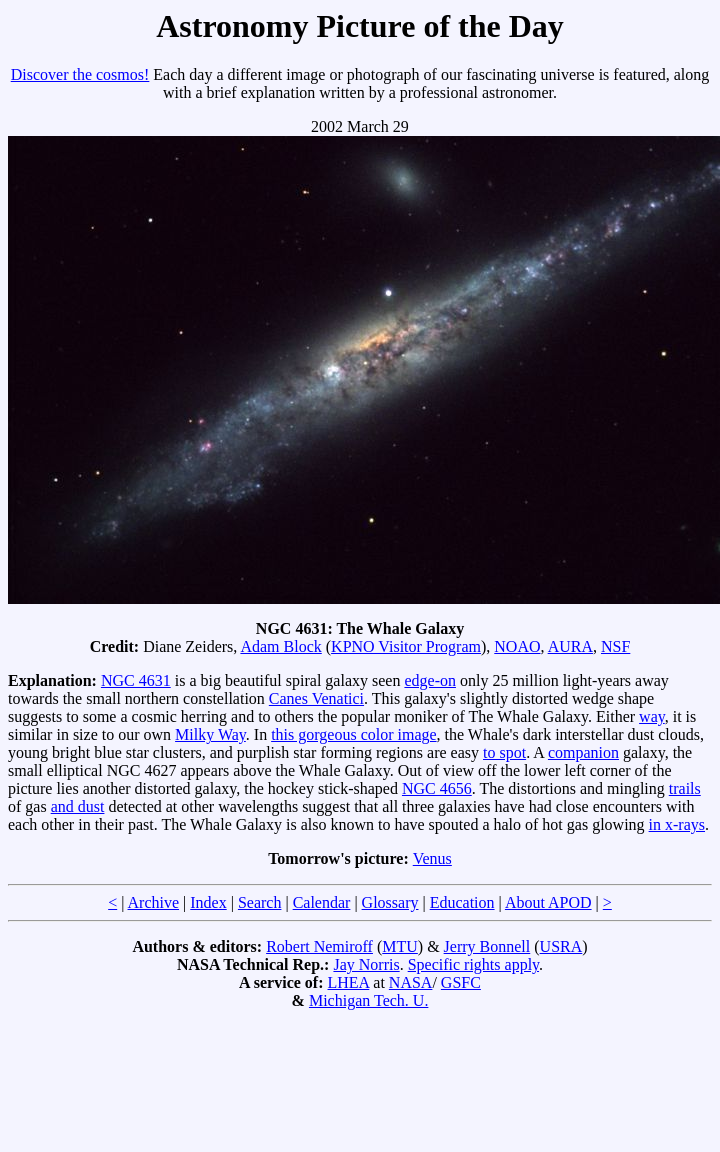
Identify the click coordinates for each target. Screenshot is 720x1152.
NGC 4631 (136, 680)
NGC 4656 (437, 788)
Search (260, 902)
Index (208, 902)
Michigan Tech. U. (368, 1000)
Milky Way (210, 734)
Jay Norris (366, 964)
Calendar (322, 902)
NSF (615, 646)
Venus (432, 858)
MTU (400, 946)
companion (583, 752)
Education (462, 902)
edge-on (430, 680)
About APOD (548, 902)
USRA (561, 946)
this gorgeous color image (353, 734)
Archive (154, 902)
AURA (570, 646)
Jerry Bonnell (487, 946)
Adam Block (280, 646)
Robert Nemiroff (319, 946)
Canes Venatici (316, 698)
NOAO (517, 646)
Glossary (390, 902)
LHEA (349, 982)
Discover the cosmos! (80, 74)
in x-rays (677, 824)
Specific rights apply (473, 964)
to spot (504, 752)
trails (685, 788)
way (652, 716)
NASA (411, 982)
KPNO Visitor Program (406, 646)
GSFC (461, 982)
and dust (78, 806)
